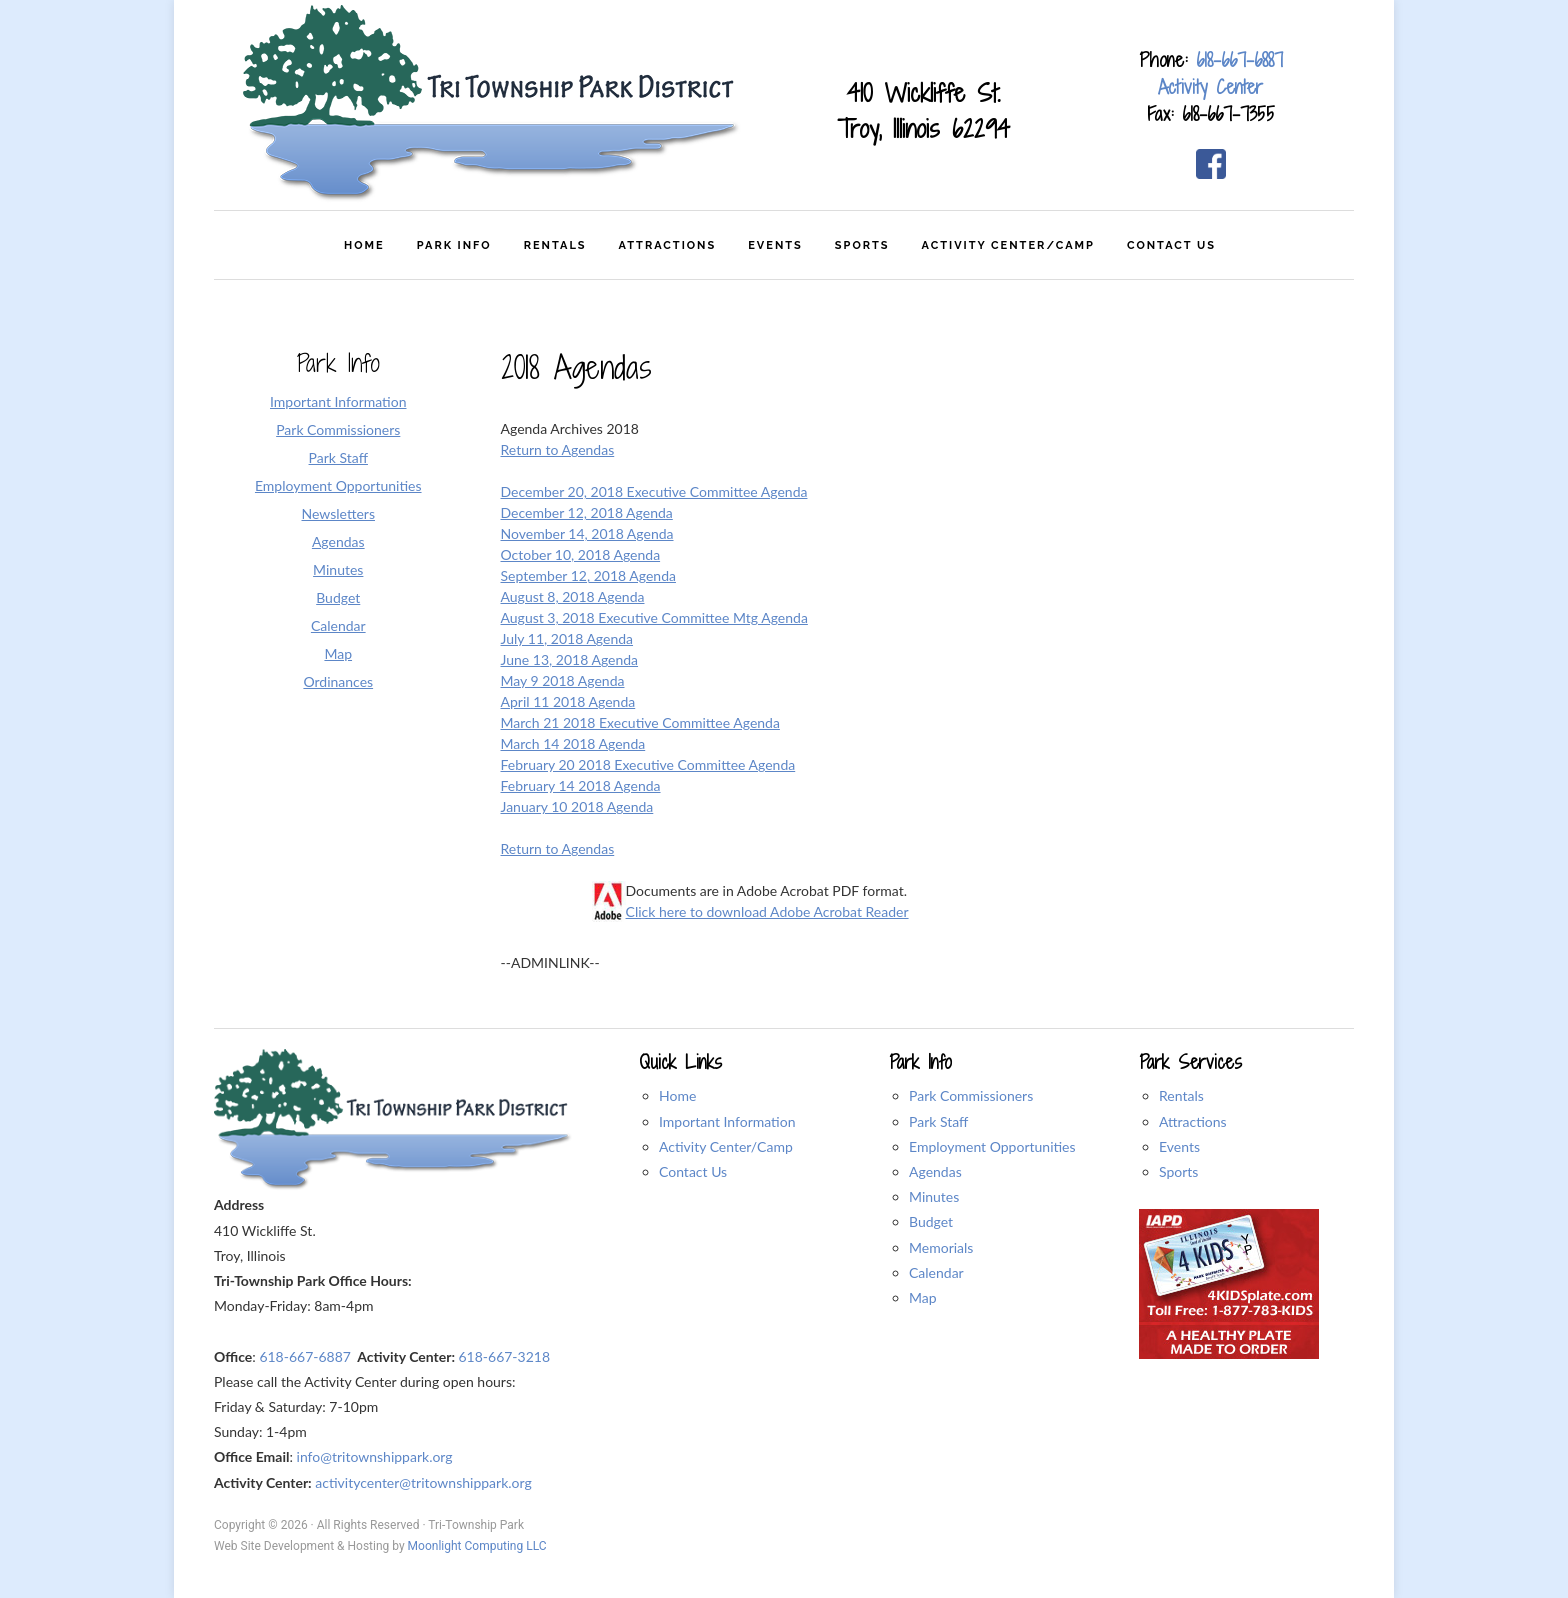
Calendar (936, 1272)
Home (677, 1095)
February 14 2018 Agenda (581, 785)
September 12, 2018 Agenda (588, 575)
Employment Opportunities (992, 1146)
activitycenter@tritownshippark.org (423, 1482)
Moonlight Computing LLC (477, 1546)
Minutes (934, 1196)
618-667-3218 (504, 1356)
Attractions (1193, 1121)
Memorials (941, 1247)
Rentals (1181, 1095)
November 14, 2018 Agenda (587, 533)
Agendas (935, 1171)
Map (923, 1297)
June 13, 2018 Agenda (570, 659)
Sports (1178, 1171)
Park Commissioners (971, 1095)
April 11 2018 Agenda (568, 701)
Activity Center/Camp (726, 1146)
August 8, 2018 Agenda (573, 596)
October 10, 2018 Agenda (581, 554)
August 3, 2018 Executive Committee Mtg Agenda (654, 617)
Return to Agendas (558, 449)
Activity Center (1210, 87)
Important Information (727, 1121)
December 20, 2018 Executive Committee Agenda (654, 491)
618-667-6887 (1239, 60)
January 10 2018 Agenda (577, 806)
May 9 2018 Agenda (563, 680)
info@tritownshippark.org (375, 1456)
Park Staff (938, 1121)
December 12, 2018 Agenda (587, 512)
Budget (931, 1221)
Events (1179, 1146)
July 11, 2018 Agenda (567, 638)
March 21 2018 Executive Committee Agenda (640, 722)
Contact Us (693, 1171)
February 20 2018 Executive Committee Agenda (648, 764)
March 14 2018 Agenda (573, 743)
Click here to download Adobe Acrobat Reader (767, 911)
